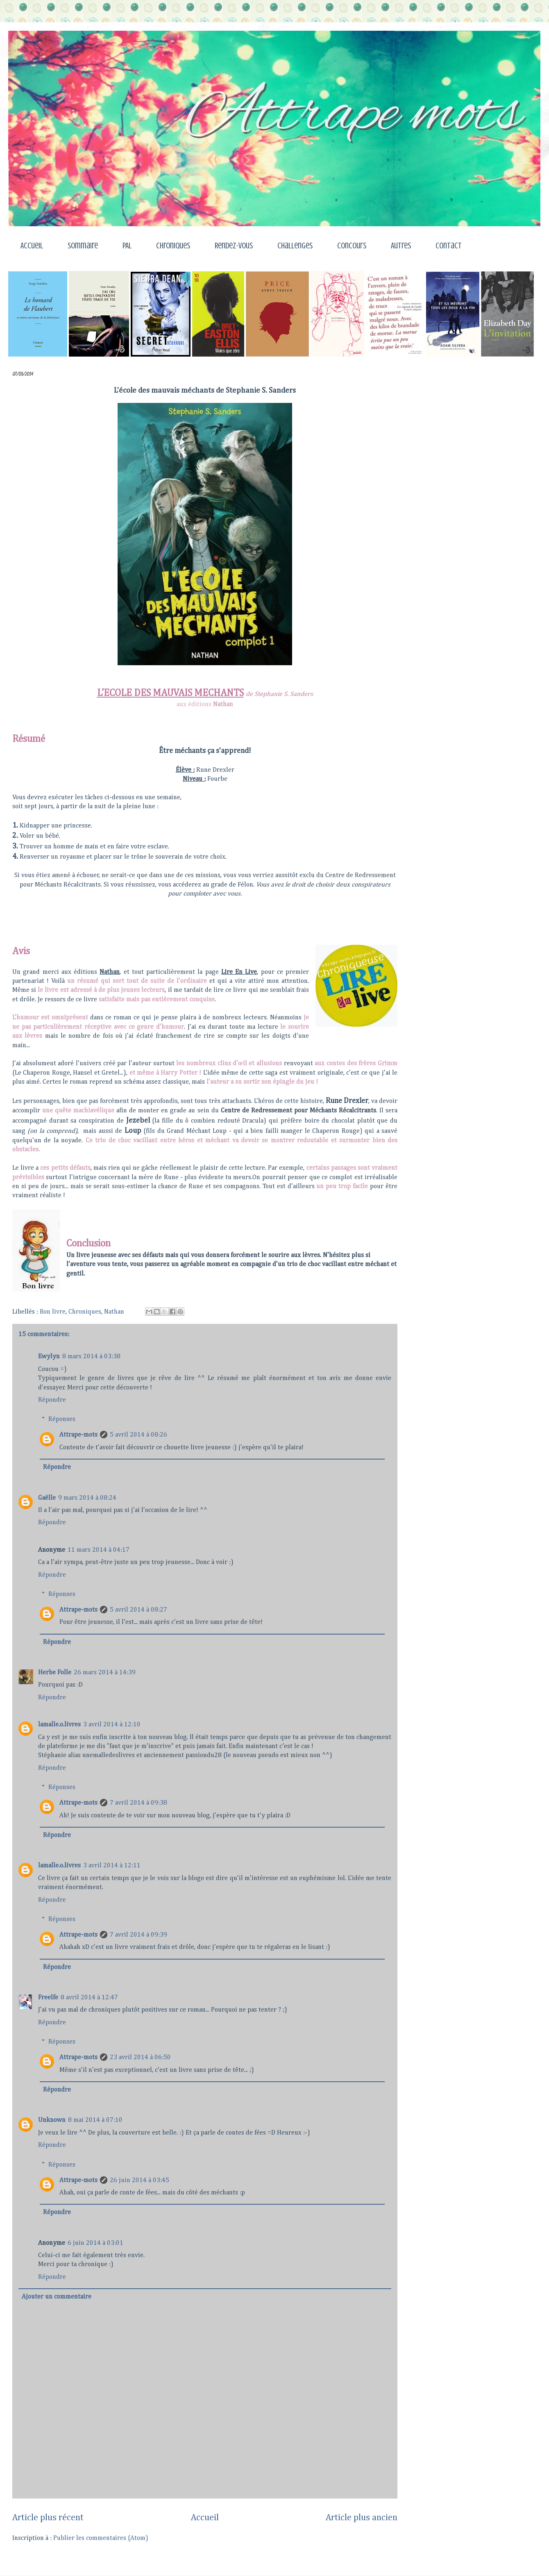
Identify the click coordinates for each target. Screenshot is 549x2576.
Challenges (295, 245)
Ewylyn (49, 1356)
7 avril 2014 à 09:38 (138, 1803)
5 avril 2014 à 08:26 (138, 1435)
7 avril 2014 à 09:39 (138, 1935)
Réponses (61, 1419)
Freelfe (48, 1997)
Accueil (31, 245)
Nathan (114, 1312)
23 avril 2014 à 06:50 (140, 2057)
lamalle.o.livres (59, 1724)
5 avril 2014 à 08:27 (138, 1610)
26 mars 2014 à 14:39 (105, 1672)
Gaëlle (47, 1498)
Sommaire (83, 245)
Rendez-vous (234, 245)
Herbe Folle (54, 1672)
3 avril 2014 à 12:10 (112, 1724)
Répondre (52, 1400)
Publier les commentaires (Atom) (100, 2538)
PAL (127, 245)
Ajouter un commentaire (56, 2297)
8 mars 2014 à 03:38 (91, 1356)
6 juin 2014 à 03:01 (95, 2243)
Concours (351, 245)
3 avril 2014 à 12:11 (112, 1865)
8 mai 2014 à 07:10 (95, 2120)
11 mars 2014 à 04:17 (98, 1550)
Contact (449, 245)
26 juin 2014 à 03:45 (139, 2180)
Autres (401, 245)
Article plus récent (48, 2517)
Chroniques (173, 245)
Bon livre (53, 1312)
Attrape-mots (78, 1435)
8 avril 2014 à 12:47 (89, 1997)
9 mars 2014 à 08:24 (87, 1498)
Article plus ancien (361, 2517)
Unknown (52, 2120)
